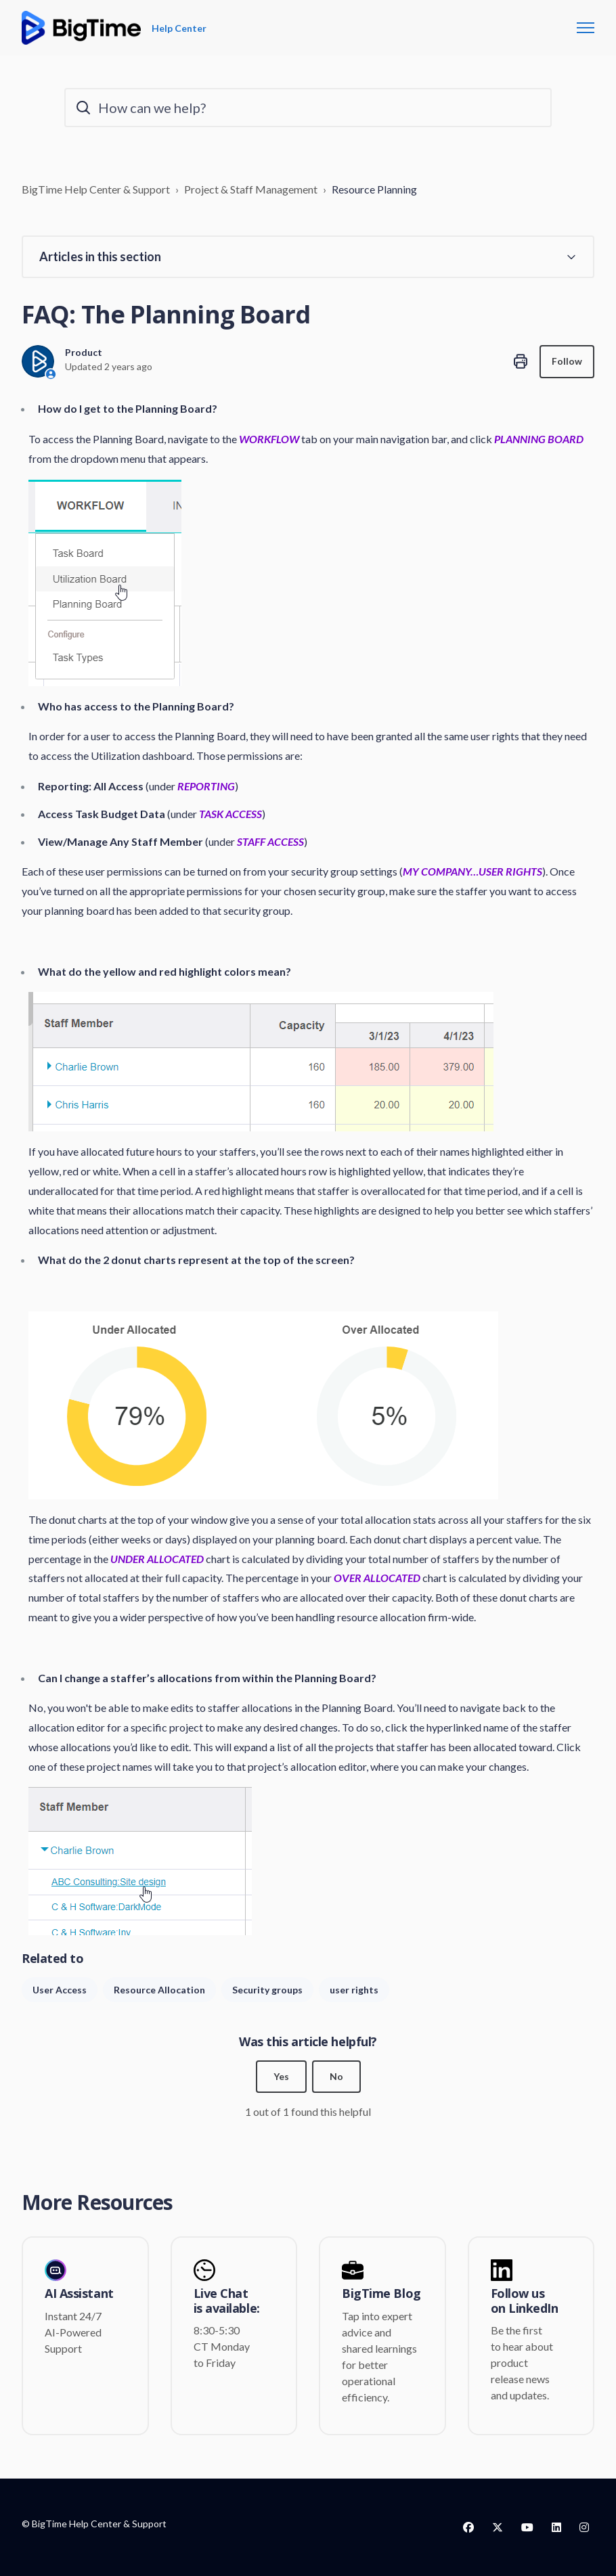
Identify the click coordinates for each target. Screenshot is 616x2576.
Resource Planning (374, 189)
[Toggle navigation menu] (585, 27)
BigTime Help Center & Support (96, 189)
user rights (354, 1989)
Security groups (267, 1989)
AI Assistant (79, 2294)
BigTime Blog (381, 2294)
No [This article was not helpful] (336, 2077)
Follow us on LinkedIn (524, 2301)
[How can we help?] (308, 107)
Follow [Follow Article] (567, 361)
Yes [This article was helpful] (281, 2077)
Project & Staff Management (250, 189)
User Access (59, 1989)
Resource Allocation (159, 1989)
